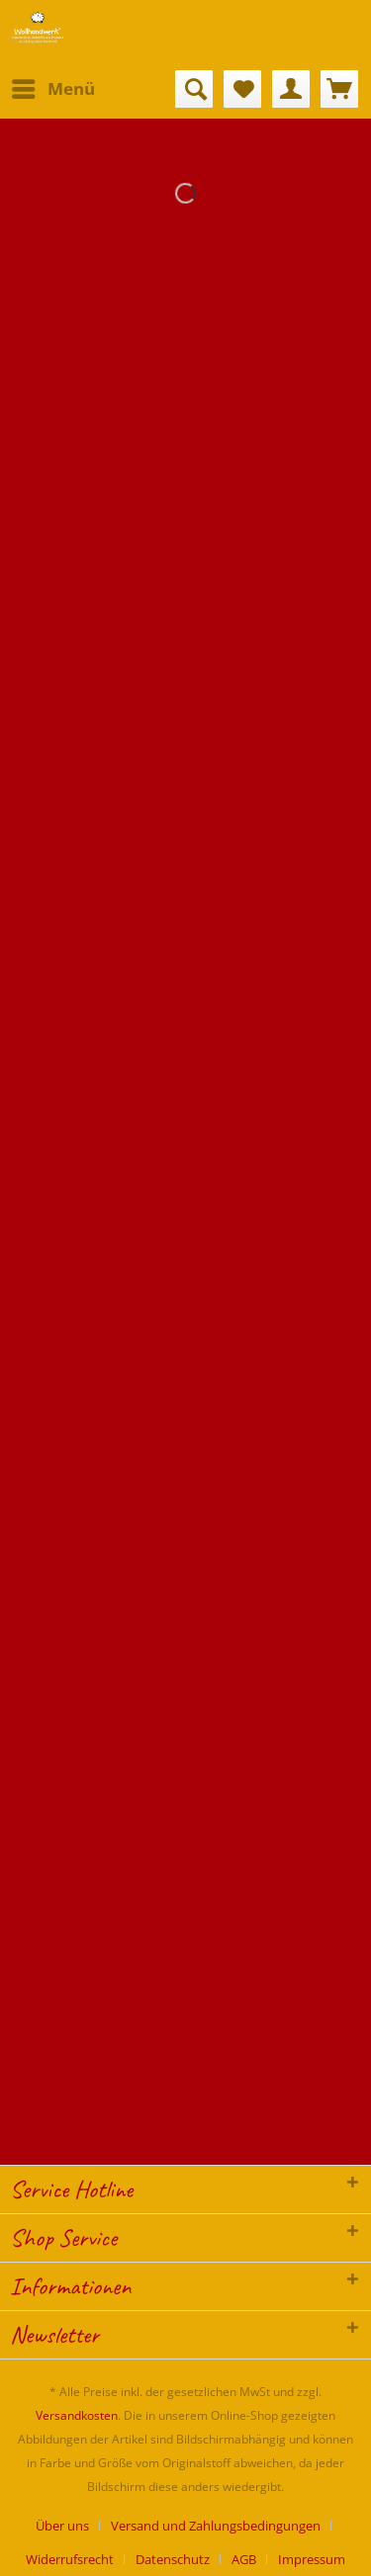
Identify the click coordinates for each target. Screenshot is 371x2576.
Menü (53, 86)
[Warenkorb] (339, 89)
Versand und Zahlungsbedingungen (216, 2525)
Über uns (62, 2525)
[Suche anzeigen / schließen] (194, 89)
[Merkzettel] (242, 89)
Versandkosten (77, 2415)
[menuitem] (52, 89)
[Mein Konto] (291, 89)
